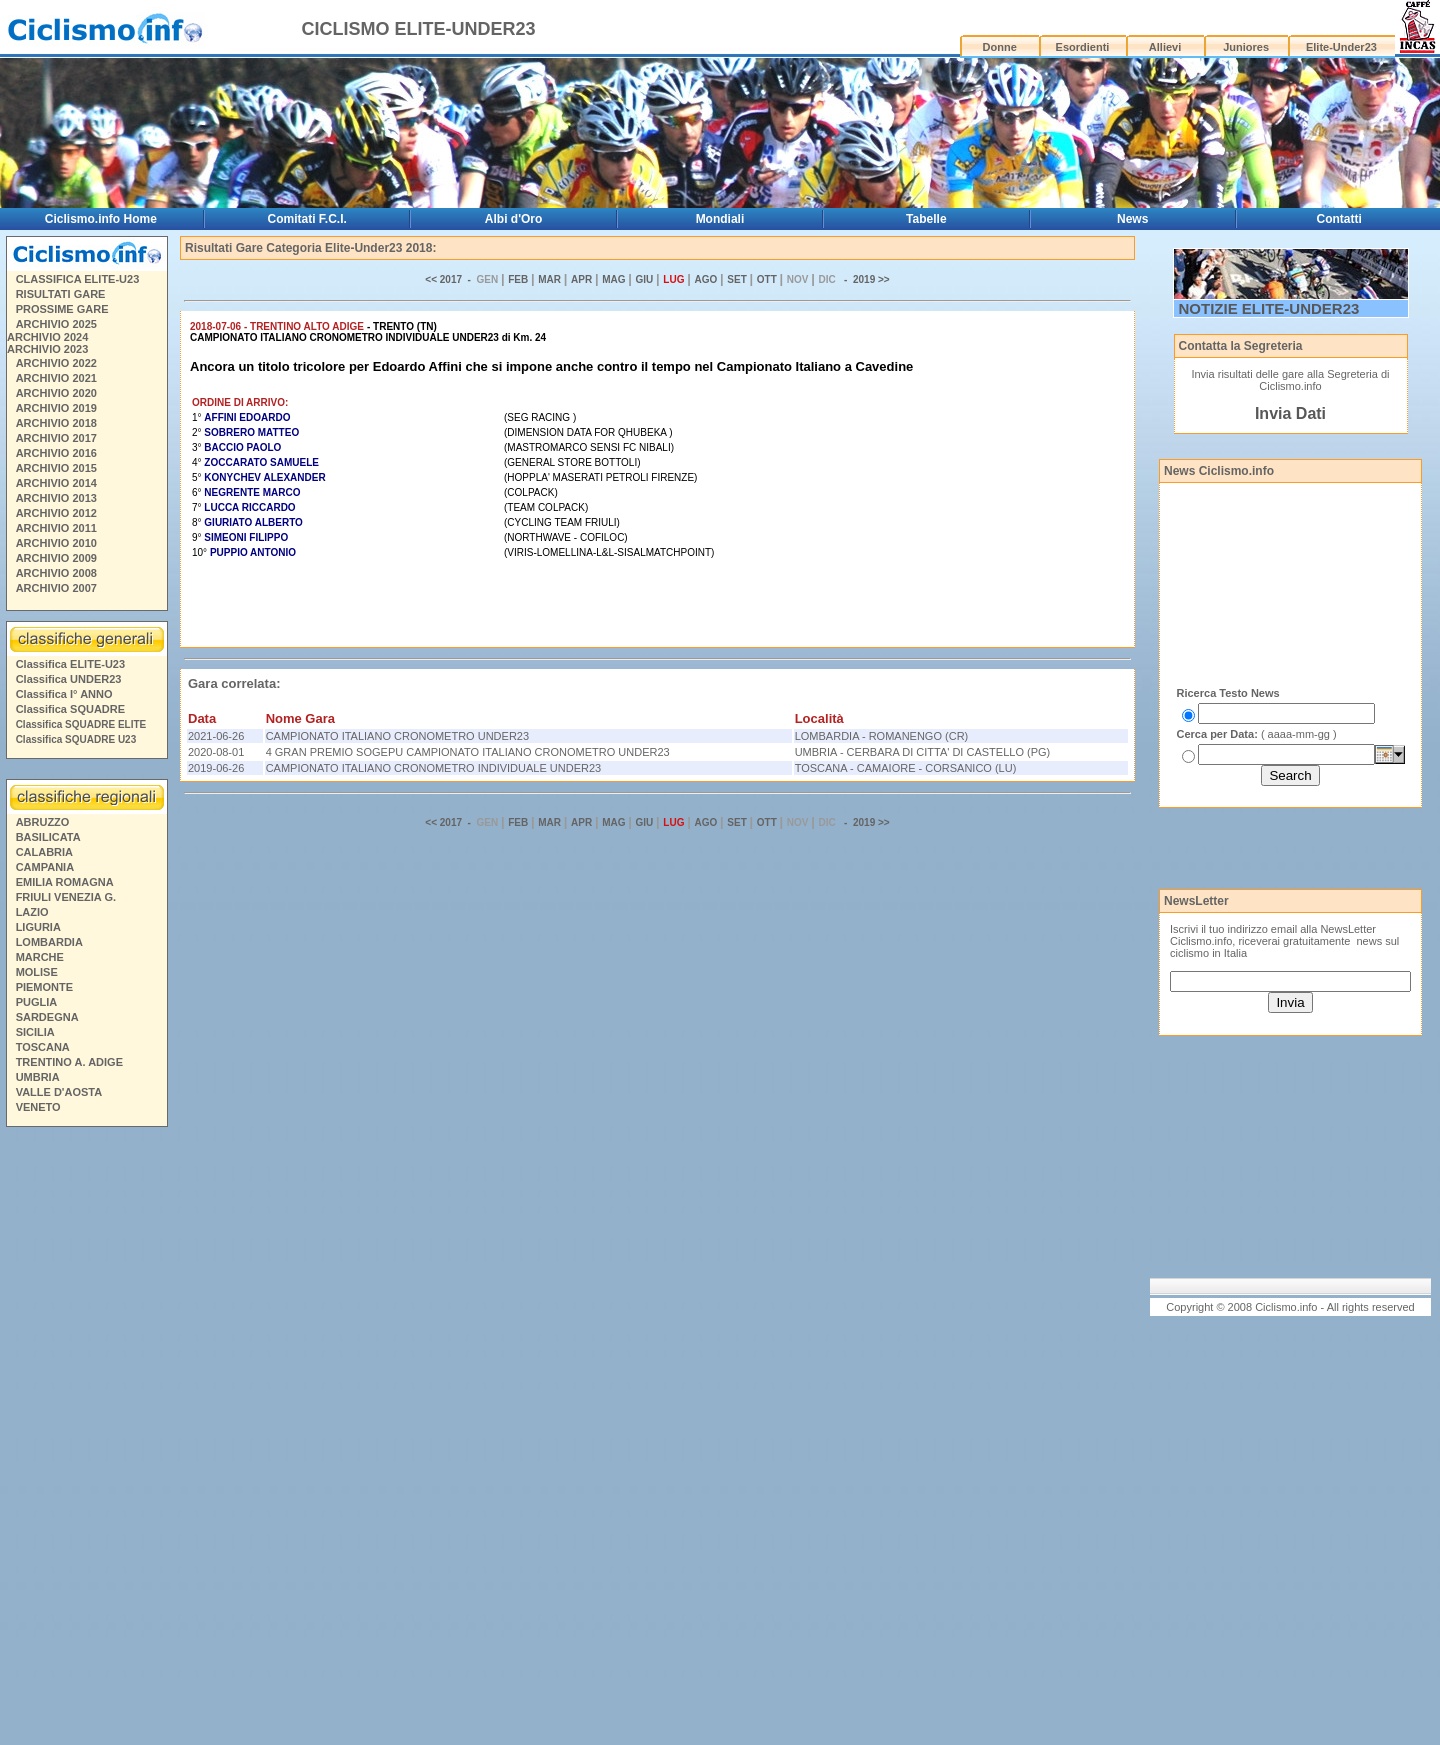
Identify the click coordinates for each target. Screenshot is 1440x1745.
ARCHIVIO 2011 (56, 528)
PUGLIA (37, 1002)
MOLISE (37, 972)
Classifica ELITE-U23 (70, 664)
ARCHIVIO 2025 (56, 324)
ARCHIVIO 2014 (56, 483)
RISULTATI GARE (61, 294)
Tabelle (926, 219)
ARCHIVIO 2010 (56, 543)
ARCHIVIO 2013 (56, 498)
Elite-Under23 (1341, 47)
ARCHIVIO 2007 (56, 588)
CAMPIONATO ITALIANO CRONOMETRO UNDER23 (397, 736)
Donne (1000, 47)
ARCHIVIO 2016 (56, 453)
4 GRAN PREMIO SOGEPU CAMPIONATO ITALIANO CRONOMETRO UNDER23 (468, 752)
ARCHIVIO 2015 (56, 468)
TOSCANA (43, 1047)
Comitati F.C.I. (307, 219)
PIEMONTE (44, 987)
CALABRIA (44, 852)
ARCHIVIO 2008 (56, 573)
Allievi (1165, 47)
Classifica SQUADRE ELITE (81, 724)
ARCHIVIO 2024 (47, 337)
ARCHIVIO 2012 (56, 513)
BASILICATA (48, 837)
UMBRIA (38, 1077)
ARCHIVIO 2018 (56, 423)
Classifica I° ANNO (64, 694)
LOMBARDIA (49, 942)
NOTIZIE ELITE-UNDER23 (1269, 308)
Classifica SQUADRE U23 (76, 739)
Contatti (1339, 219)
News (1132, 219)
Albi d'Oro (514, 219)
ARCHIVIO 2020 (56, 393)
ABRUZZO (43, 822)
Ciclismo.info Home (101, 219)
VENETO (38, 1107)
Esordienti (1083, 47)
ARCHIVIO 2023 (47, 349)
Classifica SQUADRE (70, 709)
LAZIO (32, 912)
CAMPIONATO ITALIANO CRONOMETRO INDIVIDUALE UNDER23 (434, 768)
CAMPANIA (45, 867)
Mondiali (720, 219)
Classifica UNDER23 (69, 679)
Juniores (1246, 47)
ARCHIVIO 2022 (56, 363)
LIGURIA (38, 927)
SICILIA (35, 1032)
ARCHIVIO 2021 (56, 378)
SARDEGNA (47, 1017)
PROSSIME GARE (62, 309)
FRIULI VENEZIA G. (66, 897)
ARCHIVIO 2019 (56, 408)
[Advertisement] (86, 1439)
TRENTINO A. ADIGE (69, 1062)
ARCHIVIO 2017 (56, 438)
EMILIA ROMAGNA (65, 882)
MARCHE (40, 957)
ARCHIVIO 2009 (56, 558)
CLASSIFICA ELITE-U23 (78, 279)
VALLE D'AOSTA (59, 1092)
